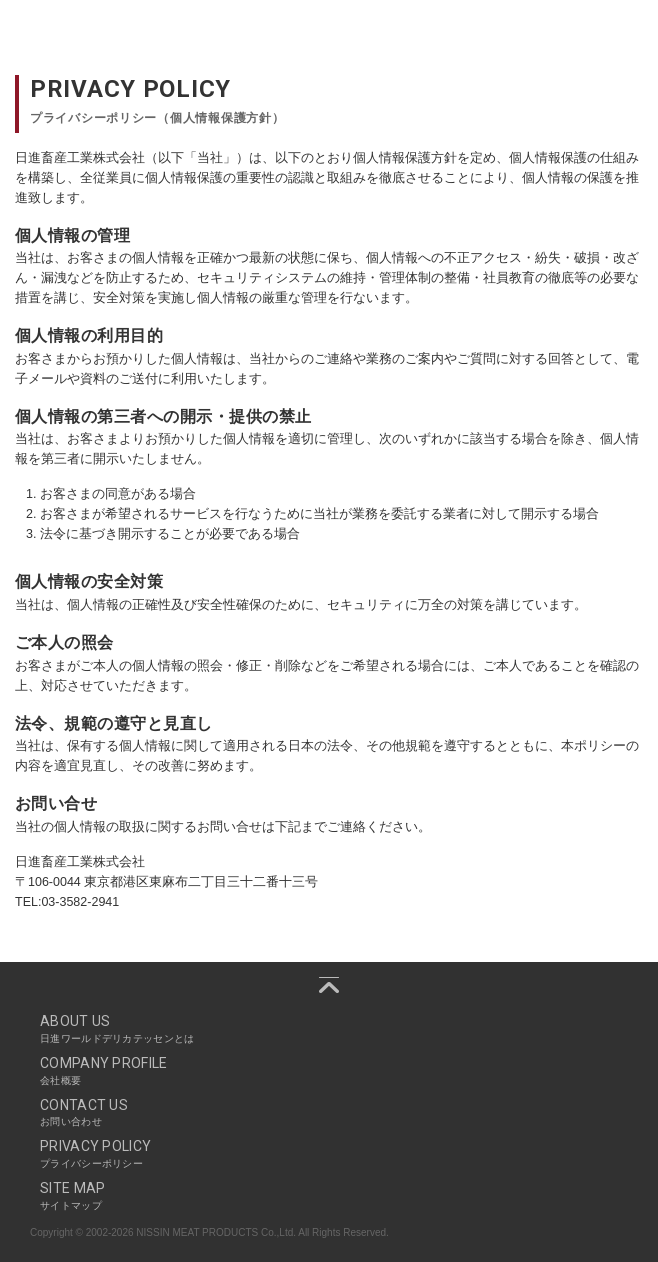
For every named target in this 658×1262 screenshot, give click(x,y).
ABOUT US (329, 1029)
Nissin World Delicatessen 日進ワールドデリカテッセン (100, 30)
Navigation (632, 30)
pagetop (329, 985)
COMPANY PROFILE (329, 1071)
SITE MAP (329, 1196)
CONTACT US (329, 1113)
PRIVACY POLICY (329, 1154)
